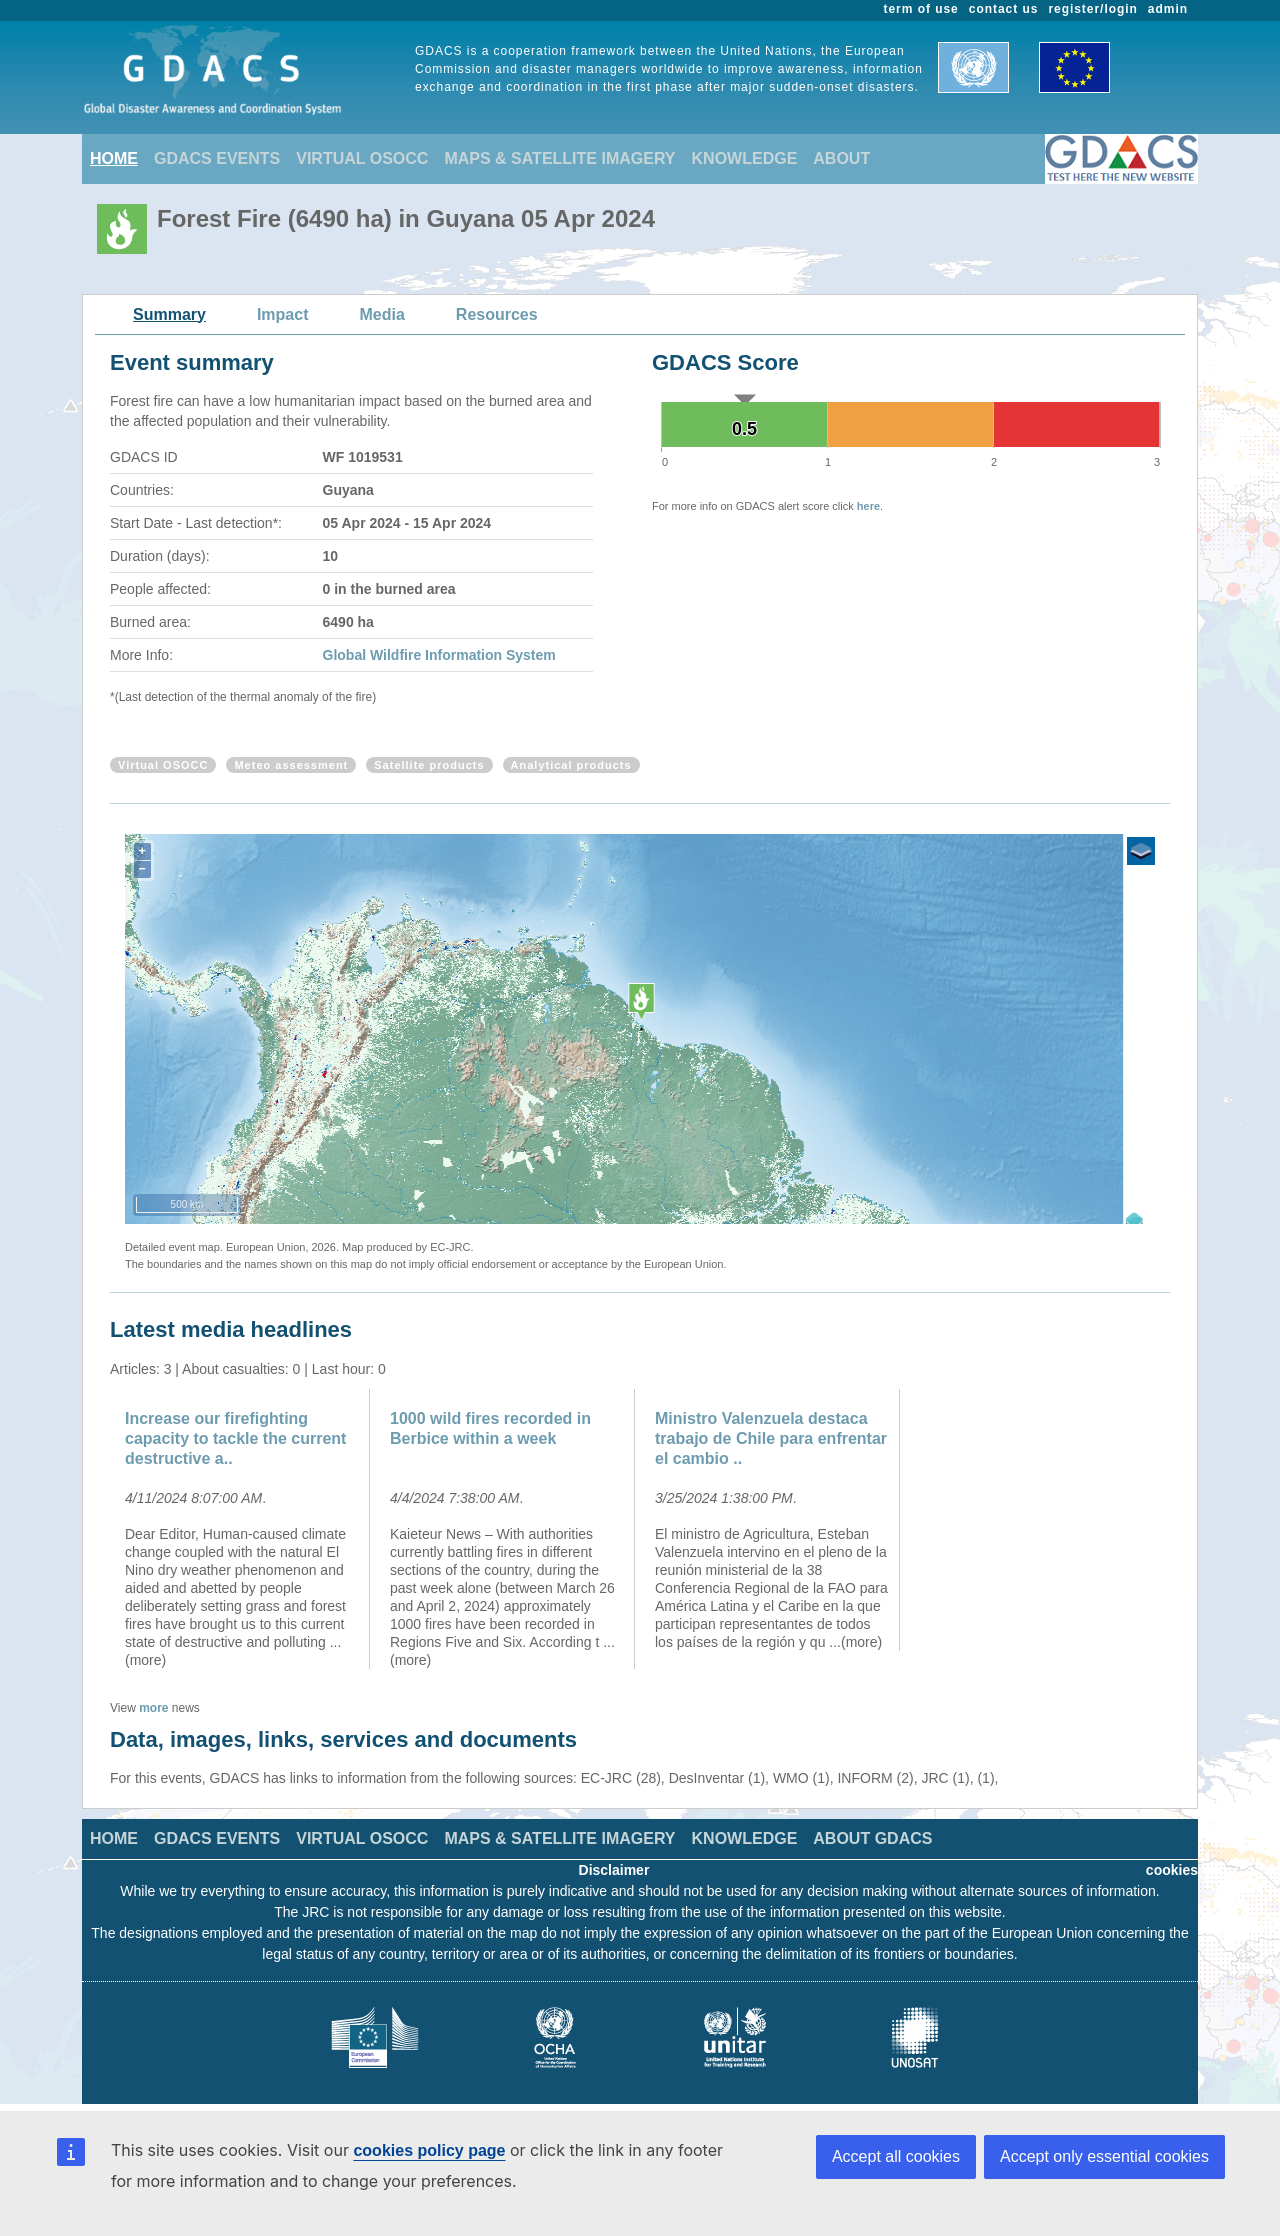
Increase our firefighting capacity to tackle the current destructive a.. (235, 1438)
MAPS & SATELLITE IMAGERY (559, 158)
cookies (1172, 1870)
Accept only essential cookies (1104, 2156)
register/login (1092, 9)
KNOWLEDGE (745, 158)
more (153, 1708)
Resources (497, 314)
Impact (283, 314)
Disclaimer (614, 1870)
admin (1168, 9)
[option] (242, 1529)
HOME (114, 158)
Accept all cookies (896, 2156)
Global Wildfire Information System (439, 655)
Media (382, 314)
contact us (1004, 9)
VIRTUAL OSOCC (362, 158)
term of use (921, 9)
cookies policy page (429, 2150)
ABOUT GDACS (872, 1838)
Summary (169, 314)
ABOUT (841, 158)
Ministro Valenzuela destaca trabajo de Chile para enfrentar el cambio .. (771, 1438)
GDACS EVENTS (217, 158)
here (868, 506)
